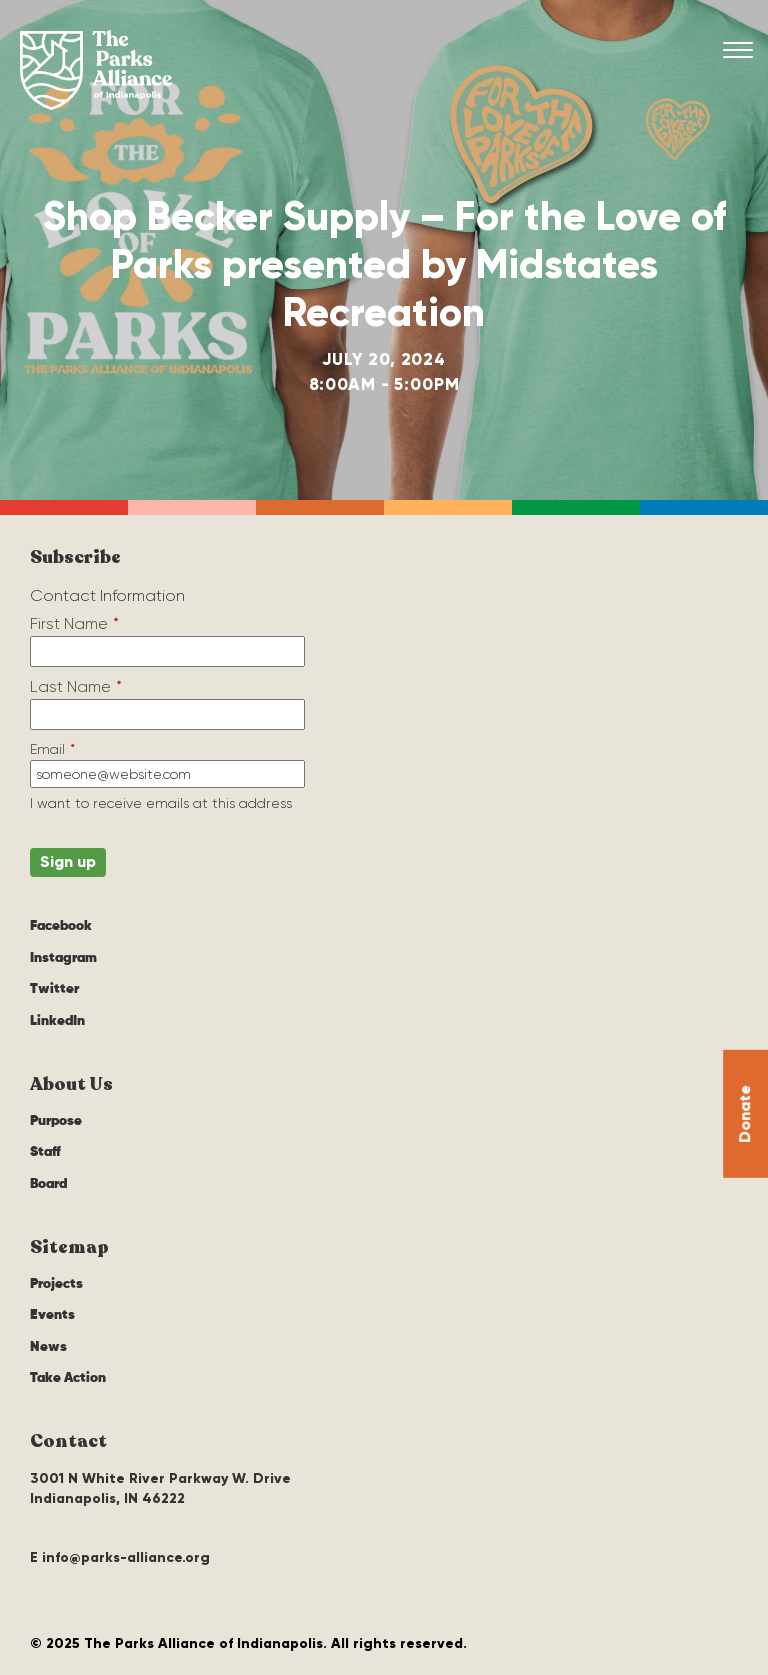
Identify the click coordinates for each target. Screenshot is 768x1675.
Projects (56, 1284)
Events (52, 1315)
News (48, 1347)
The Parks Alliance (96, 70)
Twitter (54, 989)
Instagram (63, 958)
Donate (744, 1113)
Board (48, 1184)
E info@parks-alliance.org (120, 1557)
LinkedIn (57, 1021)
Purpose (56, 1121)
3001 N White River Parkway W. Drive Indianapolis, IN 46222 (160, 1488)
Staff (45, 1152)
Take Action (68, 1378)
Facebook (61, 926)
